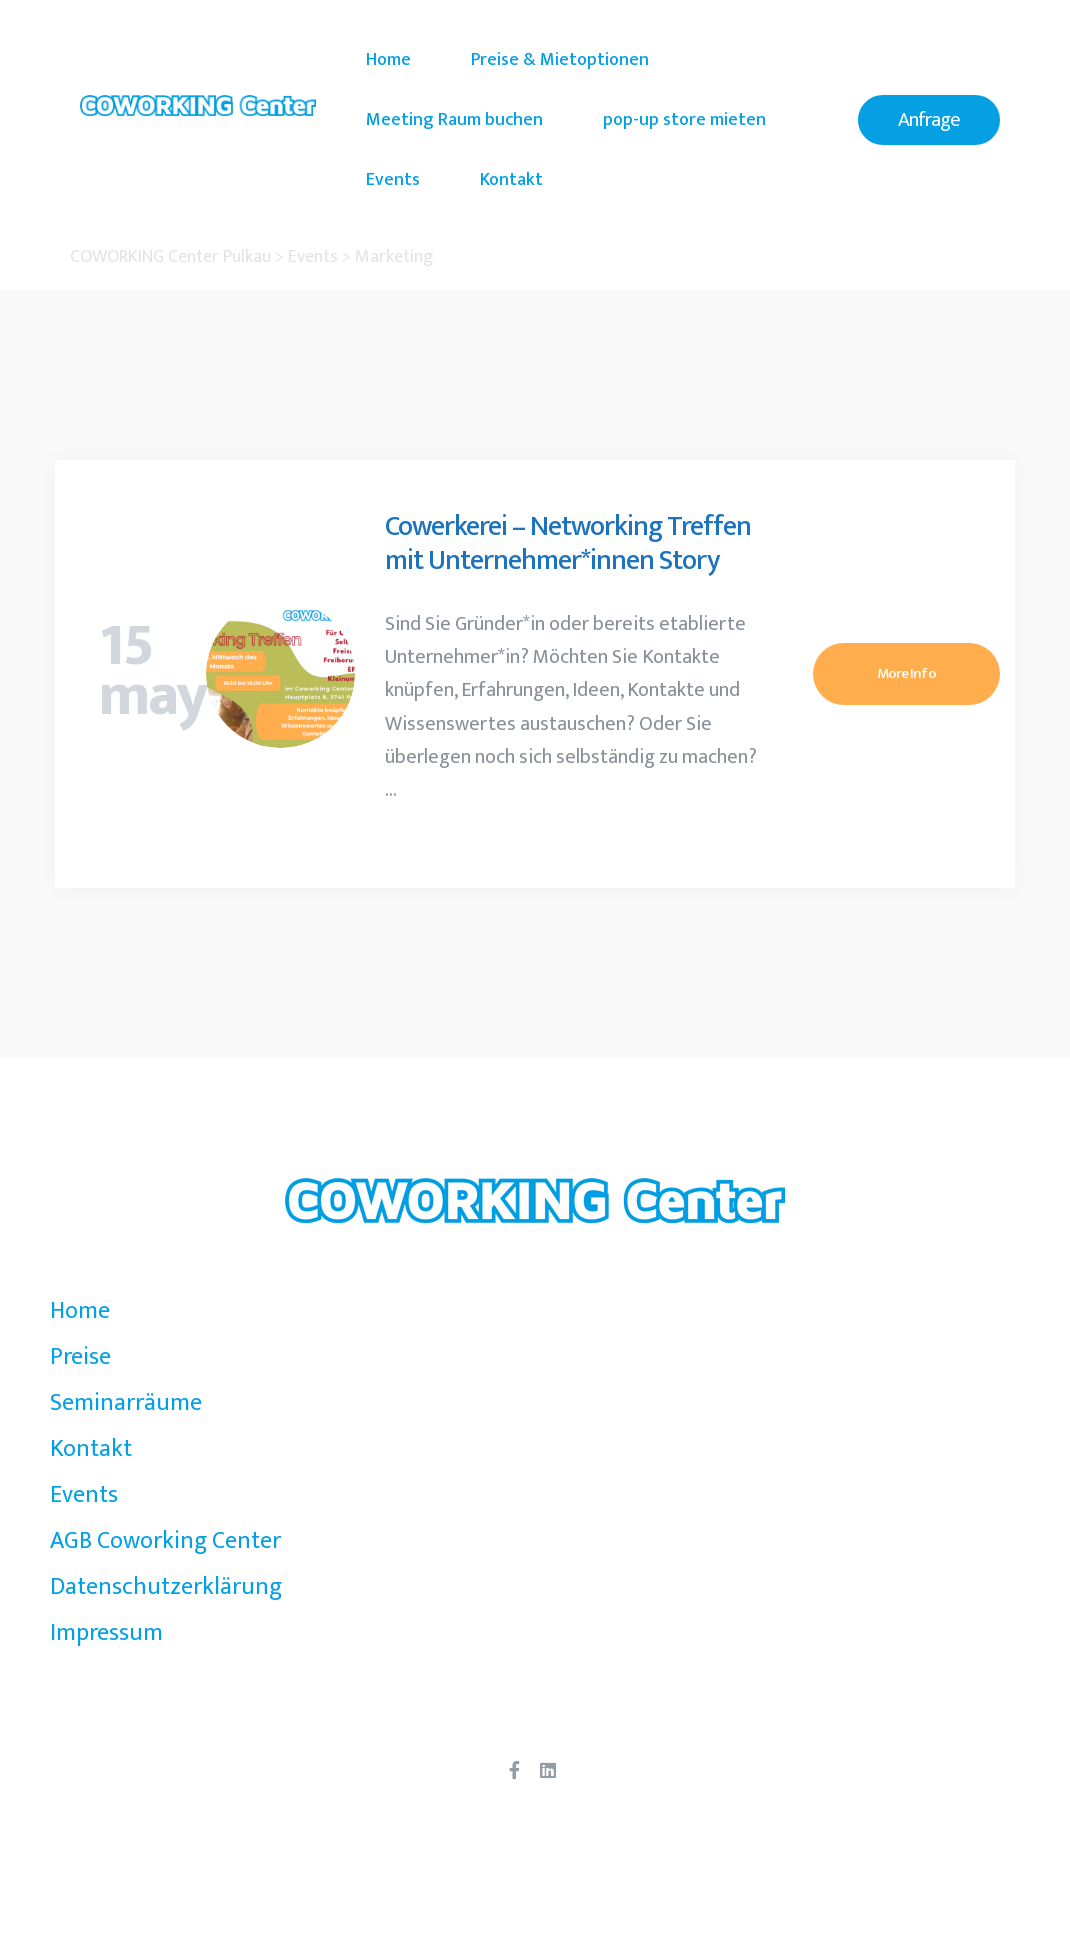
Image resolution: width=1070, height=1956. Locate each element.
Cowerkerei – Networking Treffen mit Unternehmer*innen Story (568, 543)
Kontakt (511, 180)
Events (393, 180)
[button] (929, 120)
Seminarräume (126, 1403)
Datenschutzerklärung (166, 1587)
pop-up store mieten (684, 120)
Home (388, 60)
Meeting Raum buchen (454, 120)
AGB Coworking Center (165, 1541)
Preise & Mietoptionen (560, 60)
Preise (80, 1357)
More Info (906, 673)
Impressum (106, 1633)
